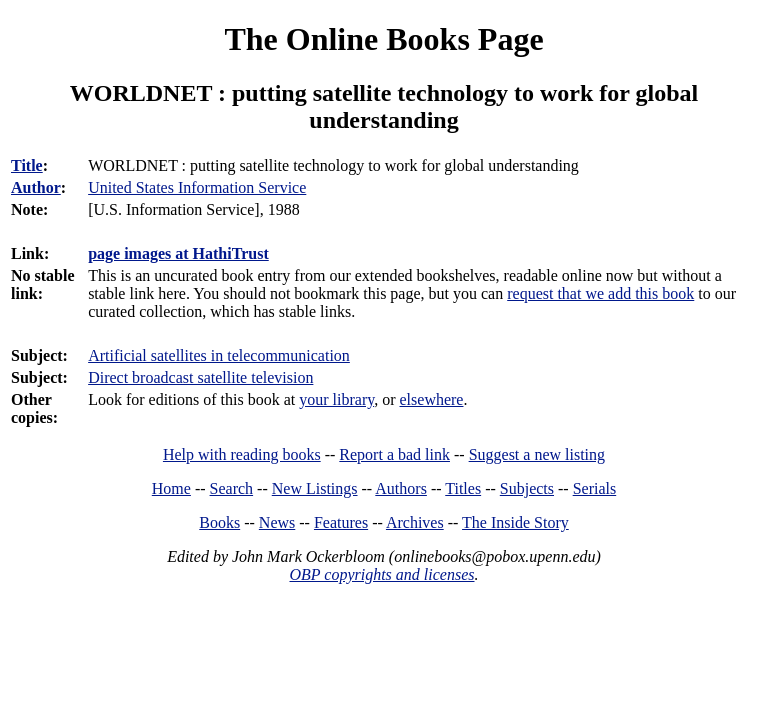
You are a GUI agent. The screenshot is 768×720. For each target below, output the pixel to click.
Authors (401, 488)
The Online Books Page (383, 39)
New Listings (315, 488)
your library (336, 399)
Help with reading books (242, 454)
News (277, 522)
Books (219, 522)
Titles (463, 488)
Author (36, 187)
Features (341, 522)
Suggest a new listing (537, 454)
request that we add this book (600, 293)
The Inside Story (515, 522)
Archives (415, 522)
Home (171, 488)
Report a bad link (394, 454)
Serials (595, 488)
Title (27, 165)
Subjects (527, 488)
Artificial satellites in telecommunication (219, 355)
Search (232, 488)
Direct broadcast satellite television (200, 377)
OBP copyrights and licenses (381, 574)
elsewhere (432, 399)
